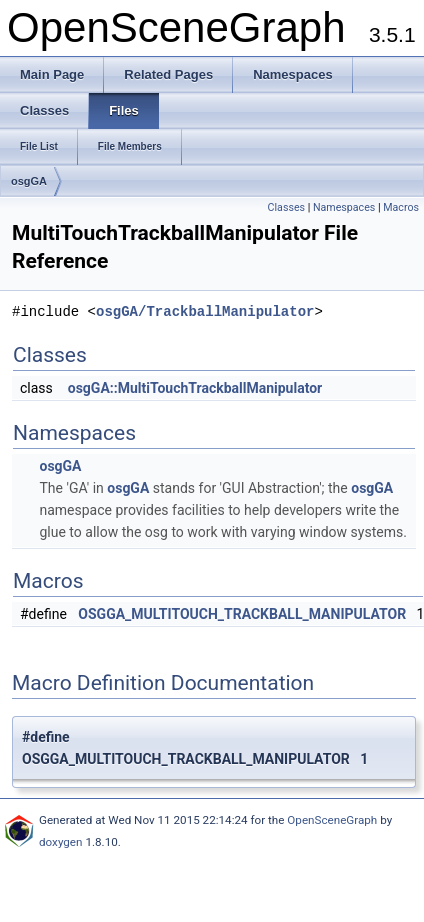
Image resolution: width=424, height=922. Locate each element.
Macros (401, 207)
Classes (286, 207)
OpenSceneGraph (332, 820)
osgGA (29, 181)
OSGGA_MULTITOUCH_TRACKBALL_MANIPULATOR (242, 614)
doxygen (61, 842)
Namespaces (344, 207)
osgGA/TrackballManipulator (205, 311)
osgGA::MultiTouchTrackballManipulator (195, 388)
